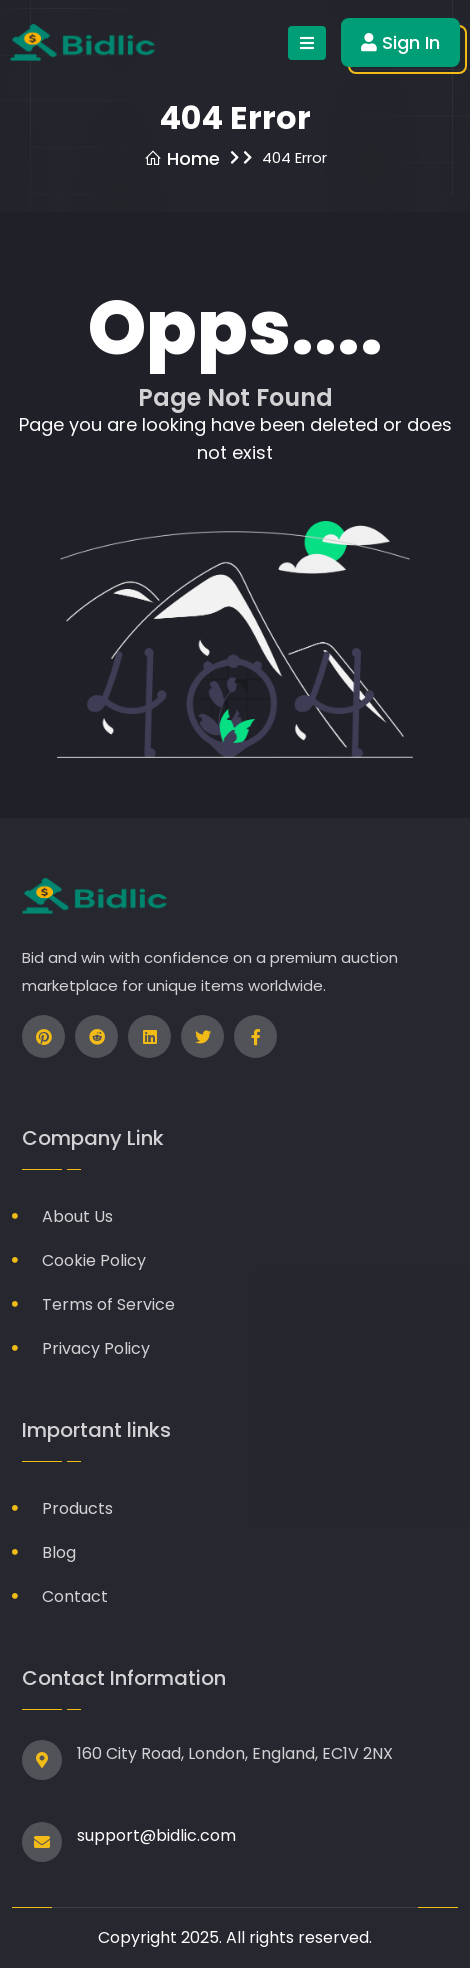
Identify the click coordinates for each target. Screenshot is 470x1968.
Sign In (400, 42)
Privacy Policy (96, 1348)
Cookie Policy (94, 1260)
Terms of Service (108, 1304)
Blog (59, 1552)
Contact (75, 1596)
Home (182, 158)
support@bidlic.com (156, 1835)
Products (77, 1508)
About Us (77, 1216)
